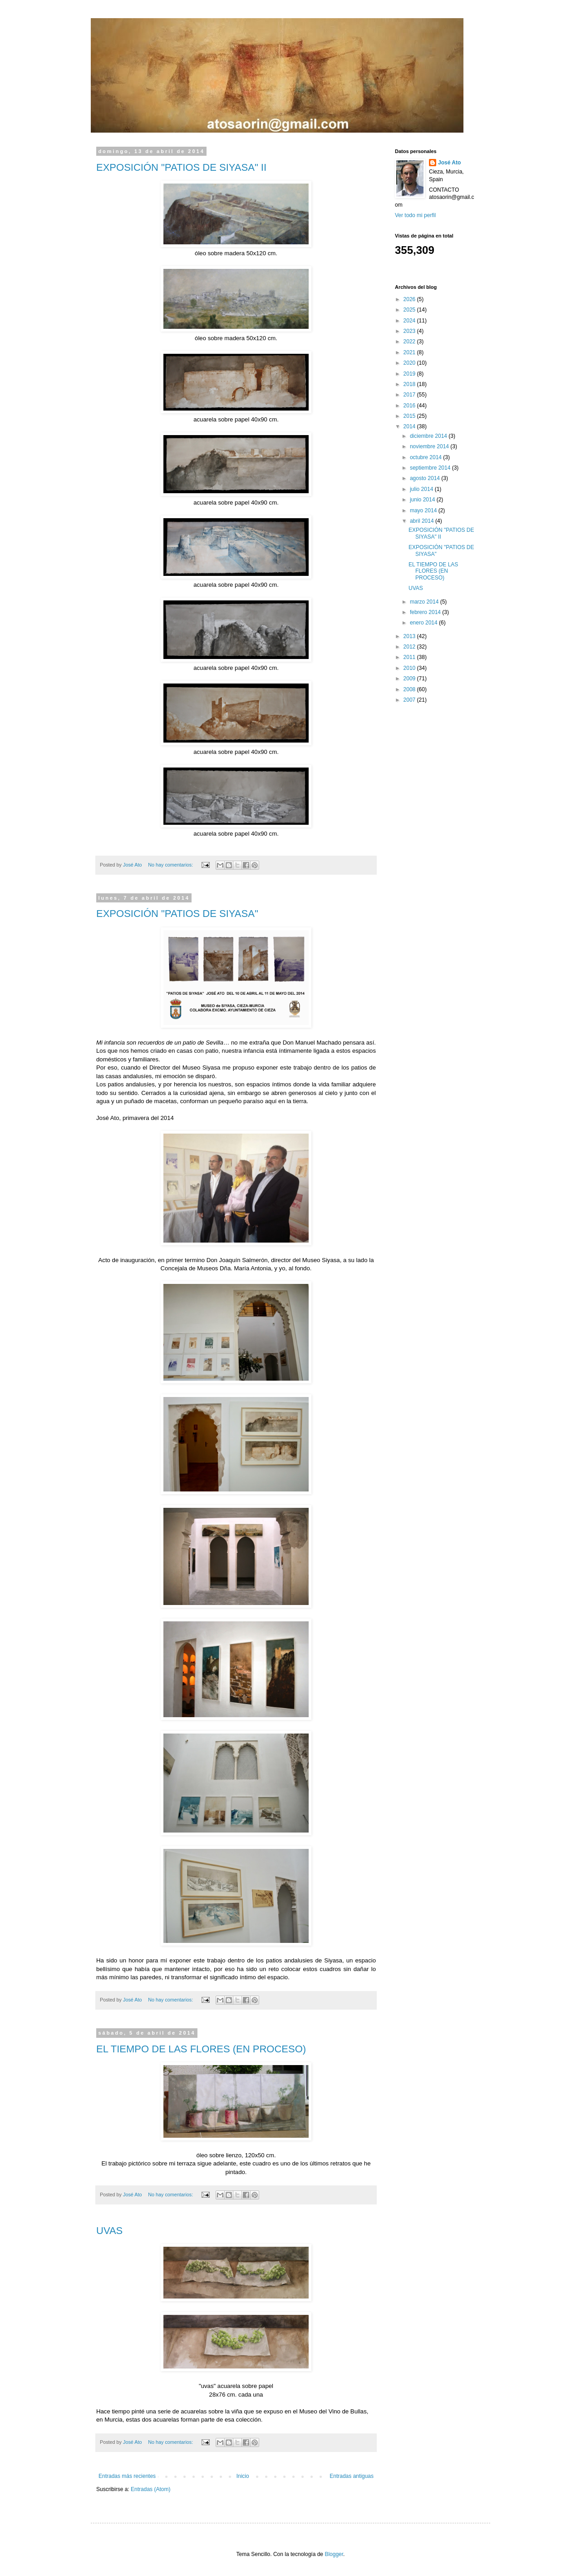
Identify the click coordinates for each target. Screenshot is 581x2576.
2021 (410, 352)
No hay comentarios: (171, 864)
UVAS (109, 2230)
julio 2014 (422, 489)
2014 (410, 426)
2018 (410, 384)
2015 (410, 416)
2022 (410, 341)
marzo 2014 (425, 602)
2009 (410, 678)
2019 (410, 374)
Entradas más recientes (127, 2476)
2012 (410, 647)
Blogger (334, 2554)
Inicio (242, 2476)
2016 (410, 405)
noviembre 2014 (430, 446)
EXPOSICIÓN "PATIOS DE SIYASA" (177, 913)
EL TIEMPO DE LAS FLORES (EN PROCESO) (201, 2049)
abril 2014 (422, 521)
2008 (410, 689)
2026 (410, 299)
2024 (410, 320)
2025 (410, 310)
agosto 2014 (425, 478)
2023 (410, 331)
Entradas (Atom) (150, 2489)
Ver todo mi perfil (415, 215)
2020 (410, 363)
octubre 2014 (426, 457)
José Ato (449, 162)
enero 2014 (424, 622)
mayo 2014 (424, 510)
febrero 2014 (426, 612)
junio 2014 (423, 499)
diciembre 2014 (429, 436)
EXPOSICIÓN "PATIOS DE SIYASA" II (181, 167)
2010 (410, 668)
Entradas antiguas (352, 2476)
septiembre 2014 (431, 468)
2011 (410, 657)
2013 (410, 636)
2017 (410, 394)
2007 (410, 700)
